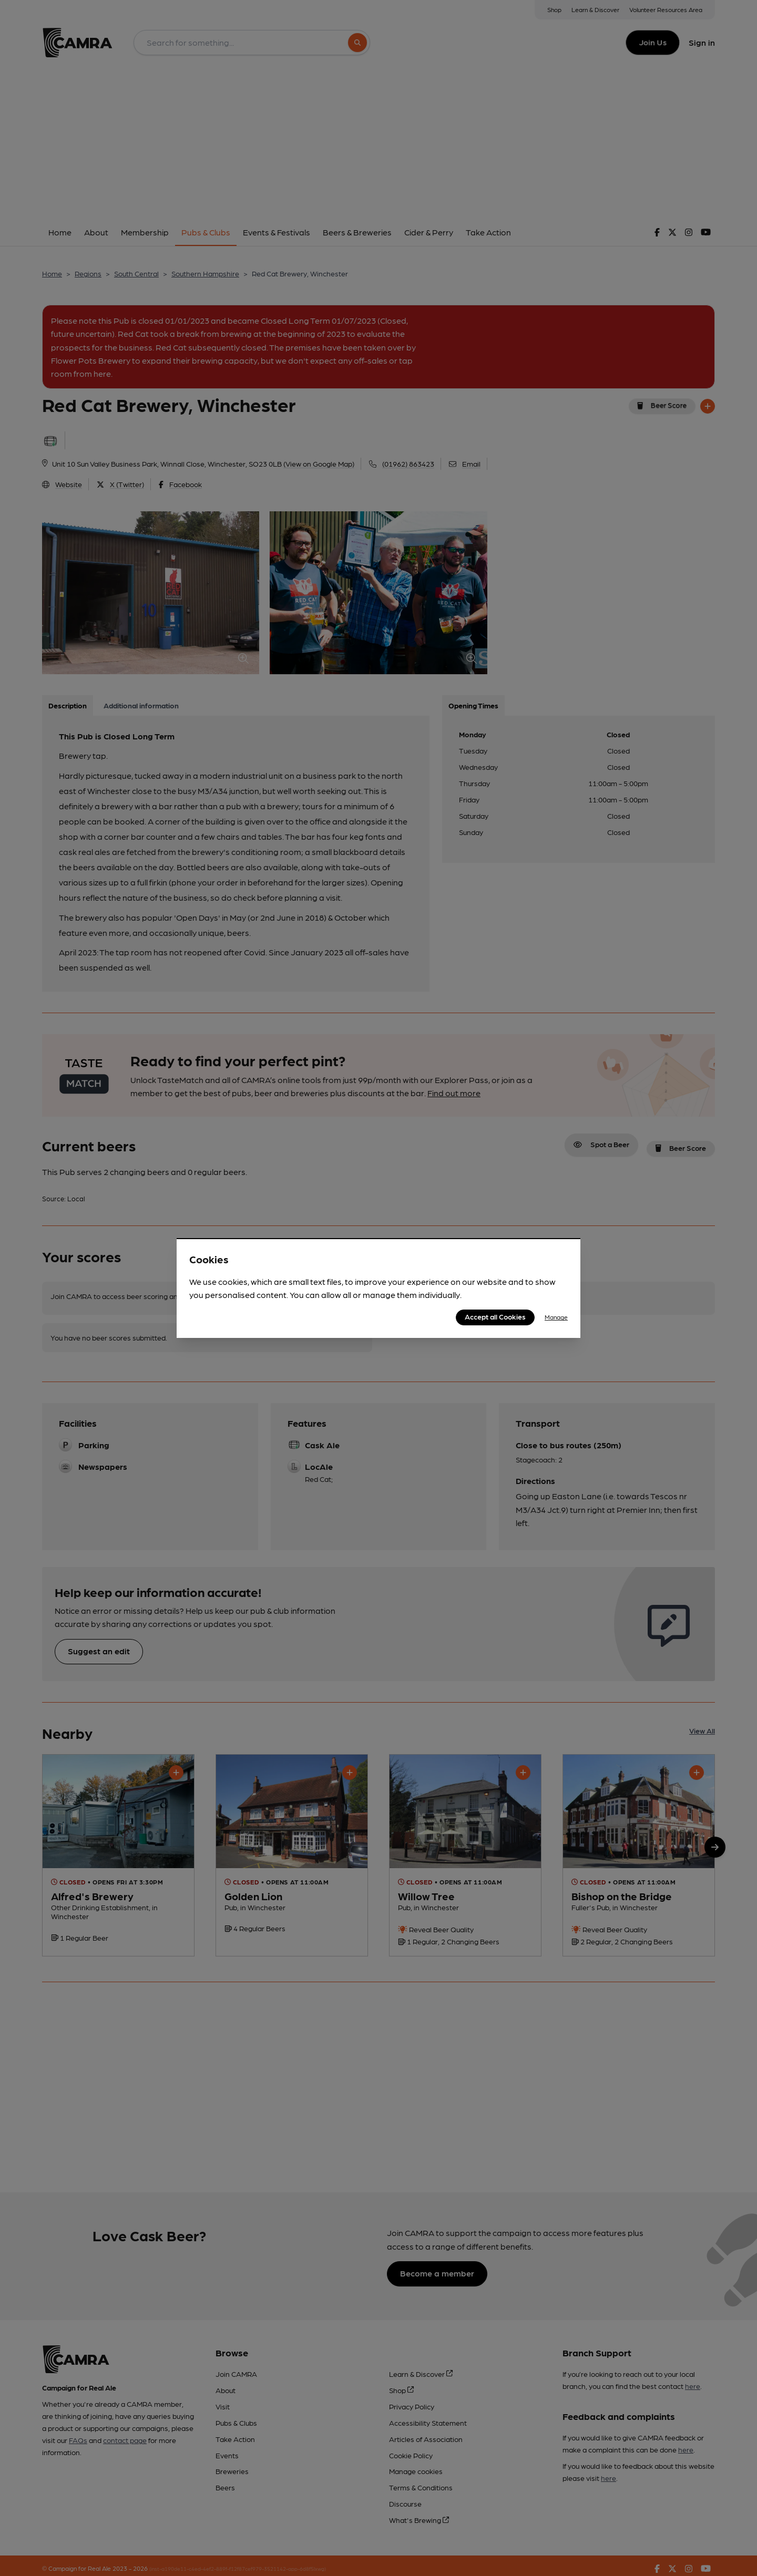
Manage (556, 1317)
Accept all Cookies (495, 1316)
